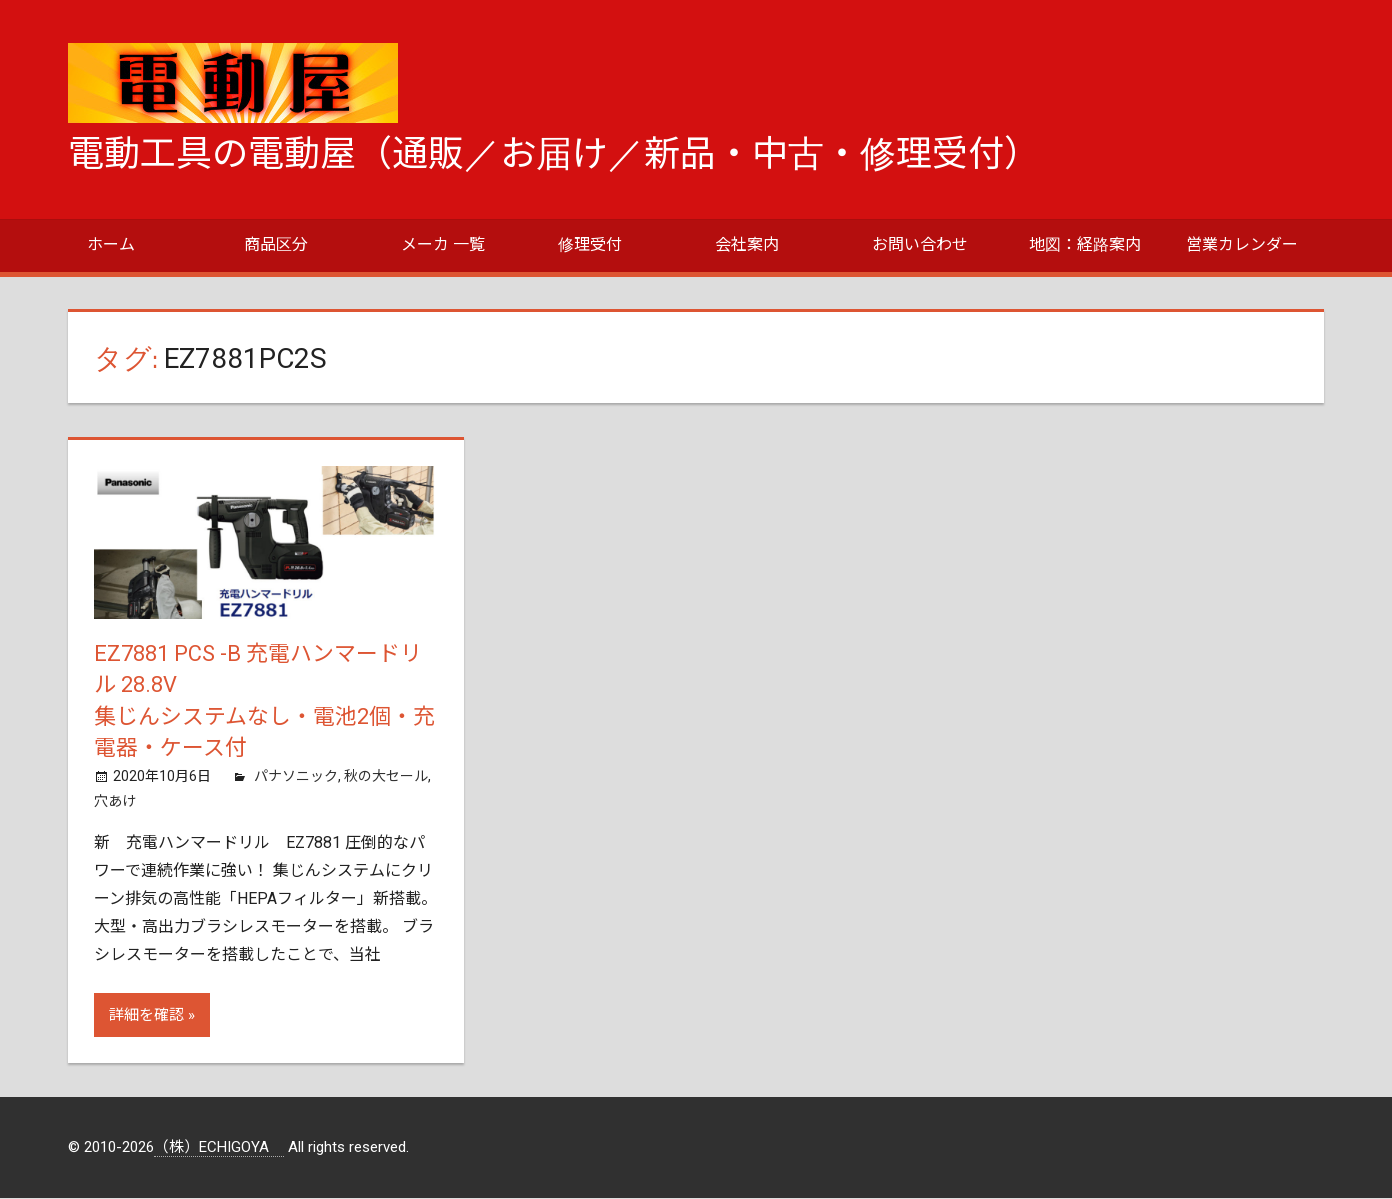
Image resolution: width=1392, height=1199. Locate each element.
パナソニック (296, 777)
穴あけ (115, 801)
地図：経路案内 (1085, 244)
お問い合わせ (920, 244)
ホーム (111, 244)
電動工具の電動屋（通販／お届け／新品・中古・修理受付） (554, 154)
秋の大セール (386, 777)
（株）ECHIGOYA (219, 1148)
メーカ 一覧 (443, 244)
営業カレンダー (1242, 244)
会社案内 (747, 244)
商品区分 (276, 244)
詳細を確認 (146, 1016)
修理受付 (590, 244)
